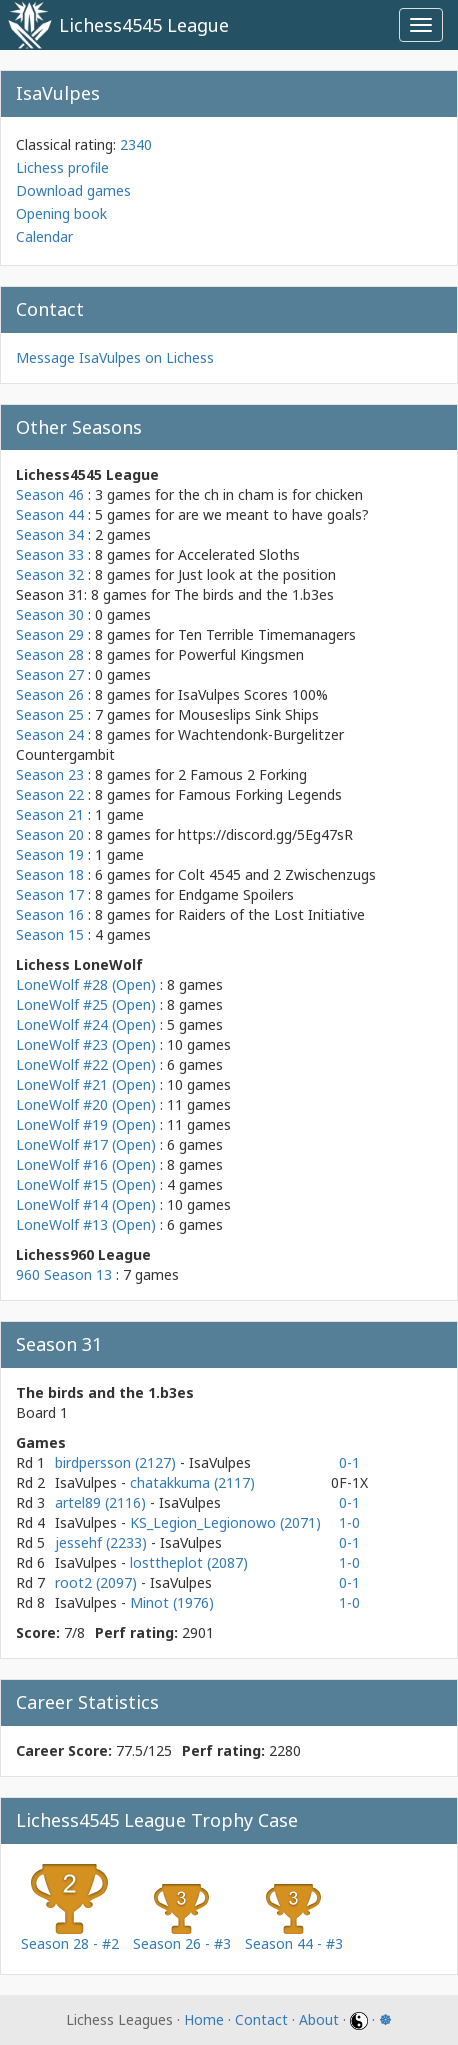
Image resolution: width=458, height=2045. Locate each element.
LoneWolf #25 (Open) (86, 1004)
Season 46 (50, 494)
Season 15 (50, 934)
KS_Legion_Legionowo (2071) (225, 1522)
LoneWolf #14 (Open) (86, 1204)
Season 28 (50, 654)
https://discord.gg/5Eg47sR (265, 834)
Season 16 (50, 914)
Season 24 (50, 734)
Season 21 (50, 814)
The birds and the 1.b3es (254, 594)
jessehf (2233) (103, 1542)
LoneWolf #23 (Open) (86, 1044)
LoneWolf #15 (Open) (86, 1184)
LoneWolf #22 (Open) (86, 1064)
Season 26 (50, 694)
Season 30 (50, 614)
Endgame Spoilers (236, 894)
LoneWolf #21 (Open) (86, 1084)
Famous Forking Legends (260, 794)
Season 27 (50, 674)
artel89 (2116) (102, 1502)
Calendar (44, 236)
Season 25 (50, 714)
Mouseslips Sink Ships (248, 714)
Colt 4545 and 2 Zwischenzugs (277, 874)
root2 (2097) (98, 1582)
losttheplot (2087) (189, 1562)
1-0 (349, 1522)
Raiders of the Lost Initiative (271, 914)
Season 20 (50, 834)
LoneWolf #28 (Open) (86, 984)
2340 (136, 144)
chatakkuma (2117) (192, 1482)
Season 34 (50, 534)
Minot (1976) (172, 1602)
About (319, 2019)
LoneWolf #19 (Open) (86, 1124)
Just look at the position (257, 574)
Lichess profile (62, 167)
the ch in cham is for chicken (270, 494)
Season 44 (50, 514)
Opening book (61, 213)
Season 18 (50, 874)
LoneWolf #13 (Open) (86, 1224)
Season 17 (50, 894)
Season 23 (50, 774)
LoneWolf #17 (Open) (86, 1144)
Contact (261, 2019)
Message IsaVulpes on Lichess (115, 357)
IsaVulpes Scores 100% (253, 694)
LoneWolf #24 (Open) (86, 1024)
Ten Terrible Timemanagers (267, 634)
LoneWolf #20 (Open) (86, 1104)
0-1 (349, 1462)
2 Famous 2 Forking (242, 774)
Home (204, 2019)
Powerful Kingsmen (241, 654)
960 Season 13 (64, 1274)
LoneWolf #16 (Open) (86, 1164)
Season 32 (50, 574)
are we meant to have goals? (273, 514)
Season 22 (50, 794)
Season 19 (50, 854)
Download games (73, 190)
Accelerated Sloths (239, 554)
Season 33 (50, 554)
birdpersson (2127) (117, 1462)
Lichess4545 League (144, 25)
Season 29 (50, 634)
